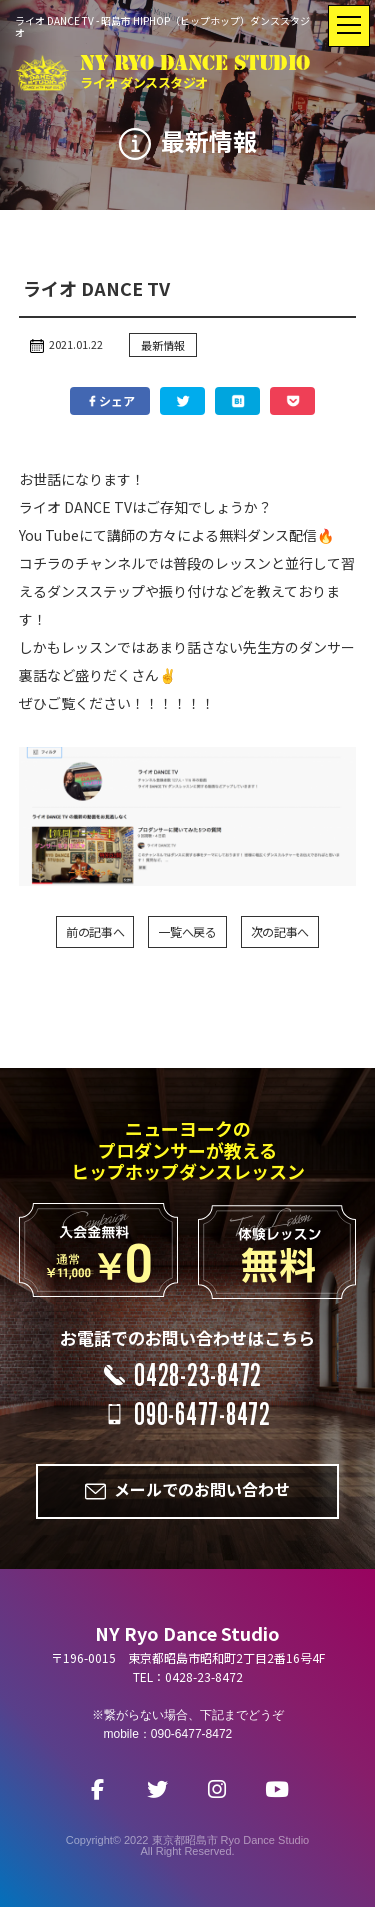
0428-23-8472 (198, 1375)
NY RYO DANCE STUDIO (195, 72)
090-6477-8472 (202, 1414)
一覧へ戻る (187, 931)
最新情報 (163, 345)
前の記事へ (95, 931)
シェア (110, 400)
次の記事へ (280, 931)
